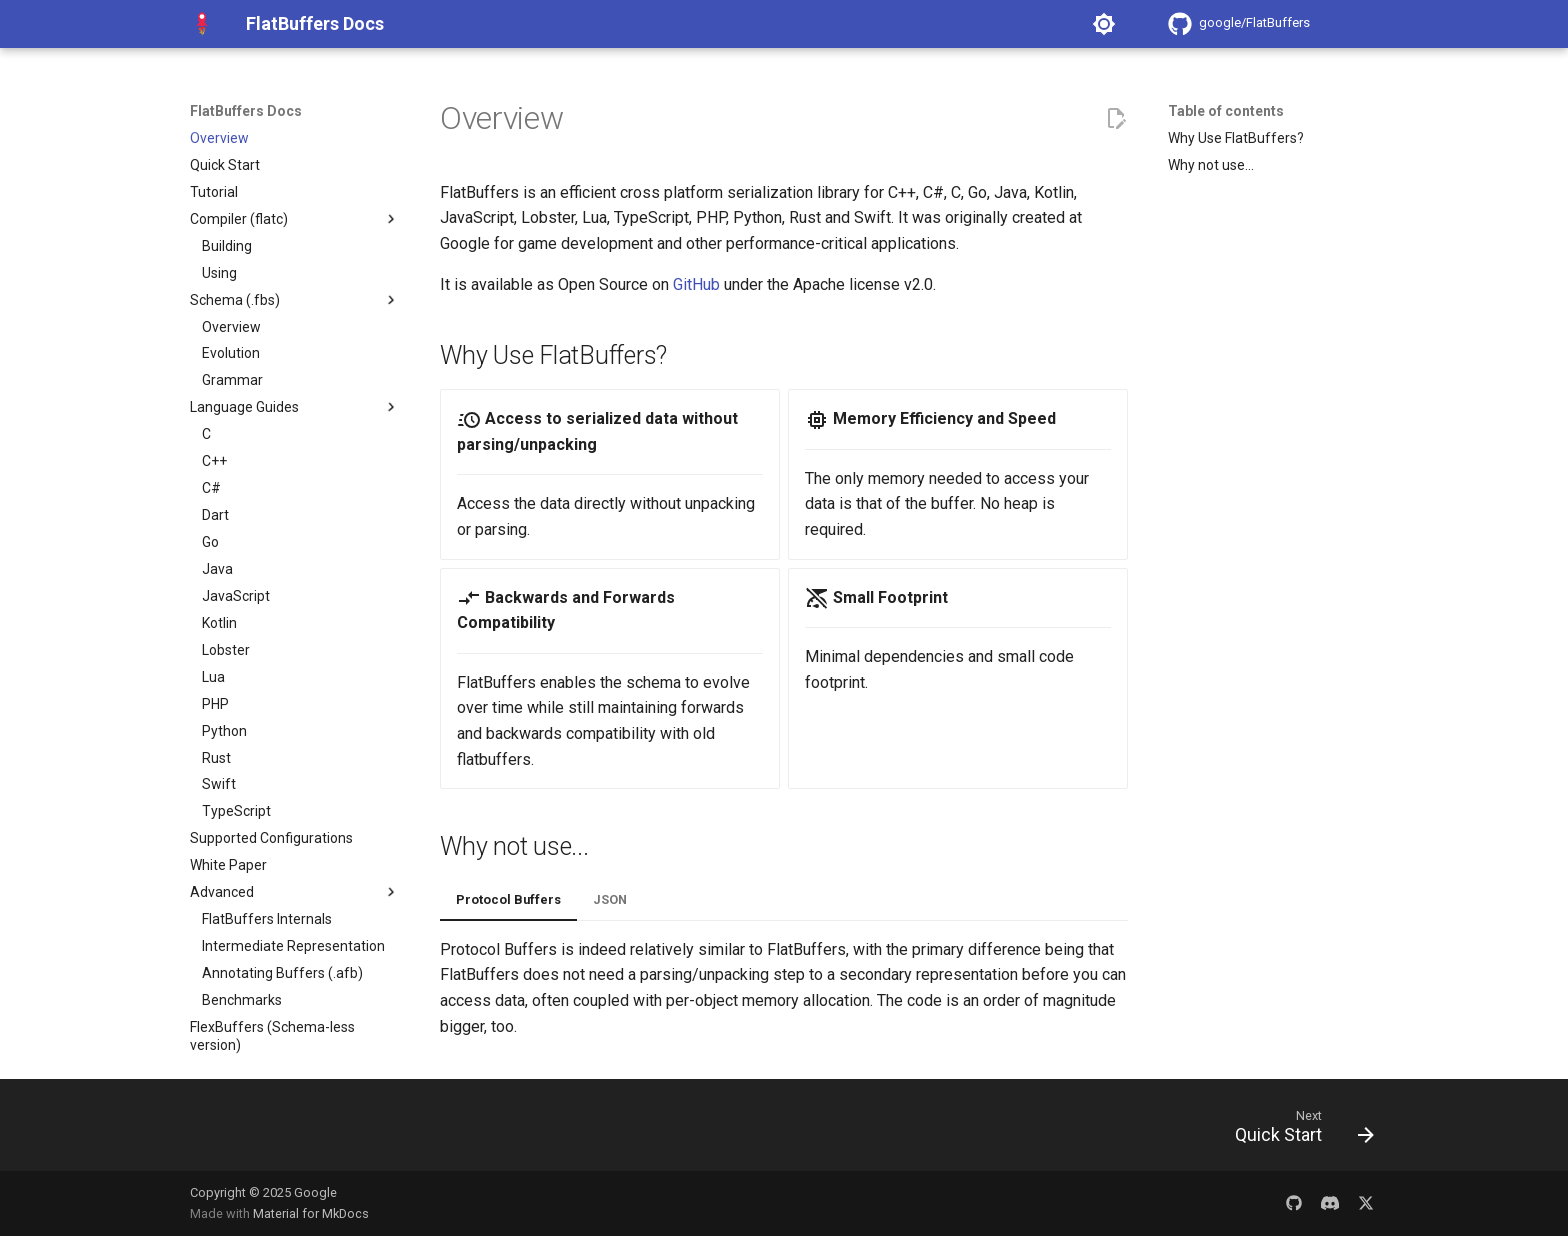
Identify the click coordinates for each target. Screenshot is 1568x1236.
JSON (610, 899)
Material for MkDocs (311, 1213)
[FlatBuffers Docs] (202, 24)
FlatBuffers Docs (246, 111)
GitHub (696, 284)
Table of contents (1226, 111)
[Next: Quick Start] (1297, 1131)
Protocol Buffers (508, 899)
